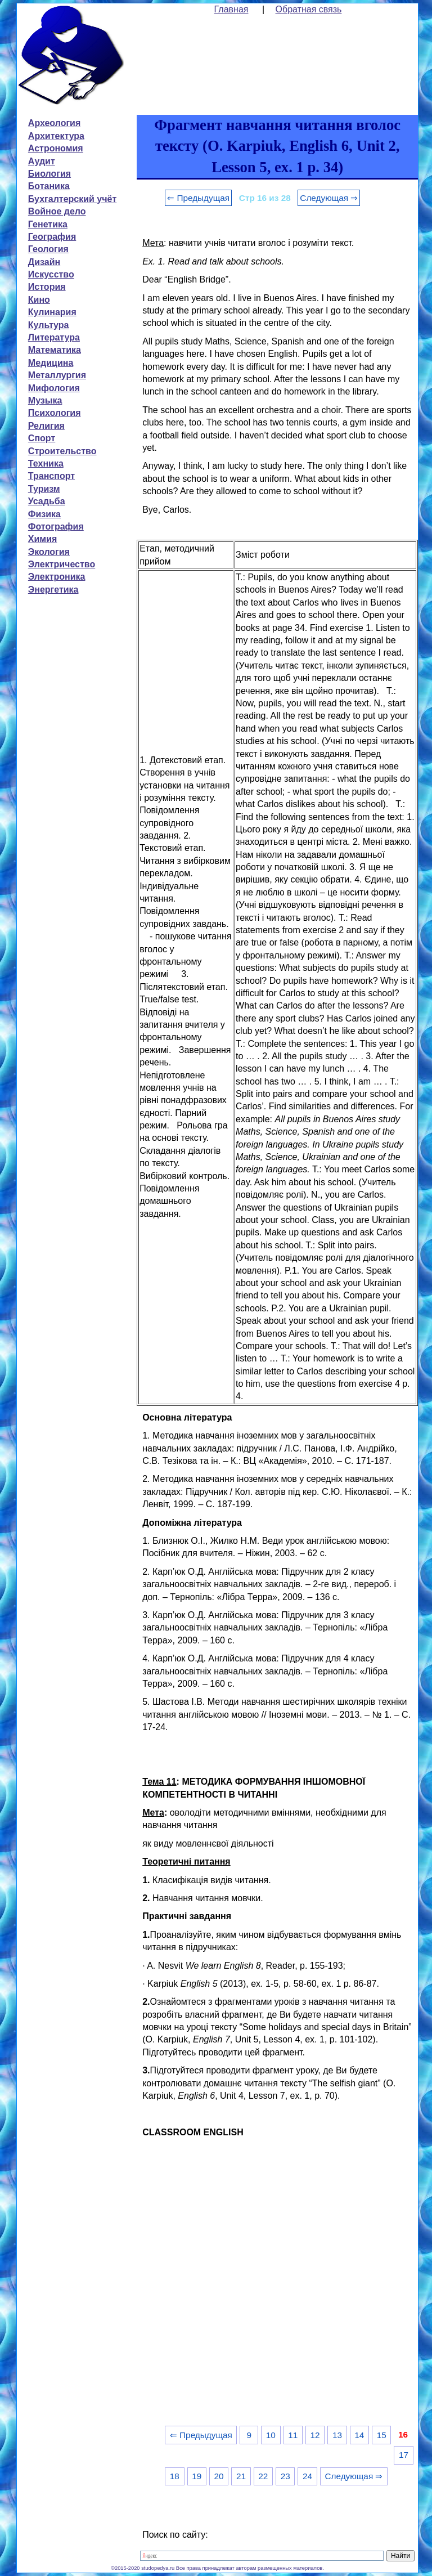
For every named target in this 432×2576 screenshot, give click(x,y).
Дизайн (44, 262)
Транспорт (51, 476)
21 (241, 2476)
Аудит (41, 161)
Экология (49, 552)
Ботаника (49, 186)
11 (293, 2435)
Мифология (54, 388)
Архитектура (56, 136)
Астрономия (55, 148)
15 (381, 2435)
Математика (54, 350)
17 (403, 2454)
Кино (39, 299)
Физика (44, 514)
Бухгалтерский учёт (72, 199)
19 (196, 2476)
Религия (46, 426)
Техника (46, 463)
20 (219, 2476)
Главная (231, 9)
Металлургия (57, 375)
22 (263, 2476)
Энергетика (53, 589)
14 (359, 2435)
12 (315, 2435)
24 (307, 2476)
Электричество (61, 564)
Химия (42, 539)
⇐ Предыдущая (198, 198)
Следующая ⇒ (329, 198)
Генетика (48, 224)
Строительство (62, 451)
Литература (54, 337)
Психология (54, 413)
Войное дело (57, 211)
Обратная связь (309, 9)
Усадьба (46, 501)
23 (285, 2476)
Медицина (50, 363)
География (52, 236)
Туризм (44, 489)
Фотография (56, 526)
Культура (48, 325)
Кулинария (52, 312)
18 (174, 2476)
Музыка (45, 400)
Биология (49, 173)
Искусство (51, 274)
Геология (48, 249)
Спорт (41, 438)
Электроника (57, 576)
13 (337, 2435)
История (47, 287)
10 (271, 2435)
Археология (54, 123)
